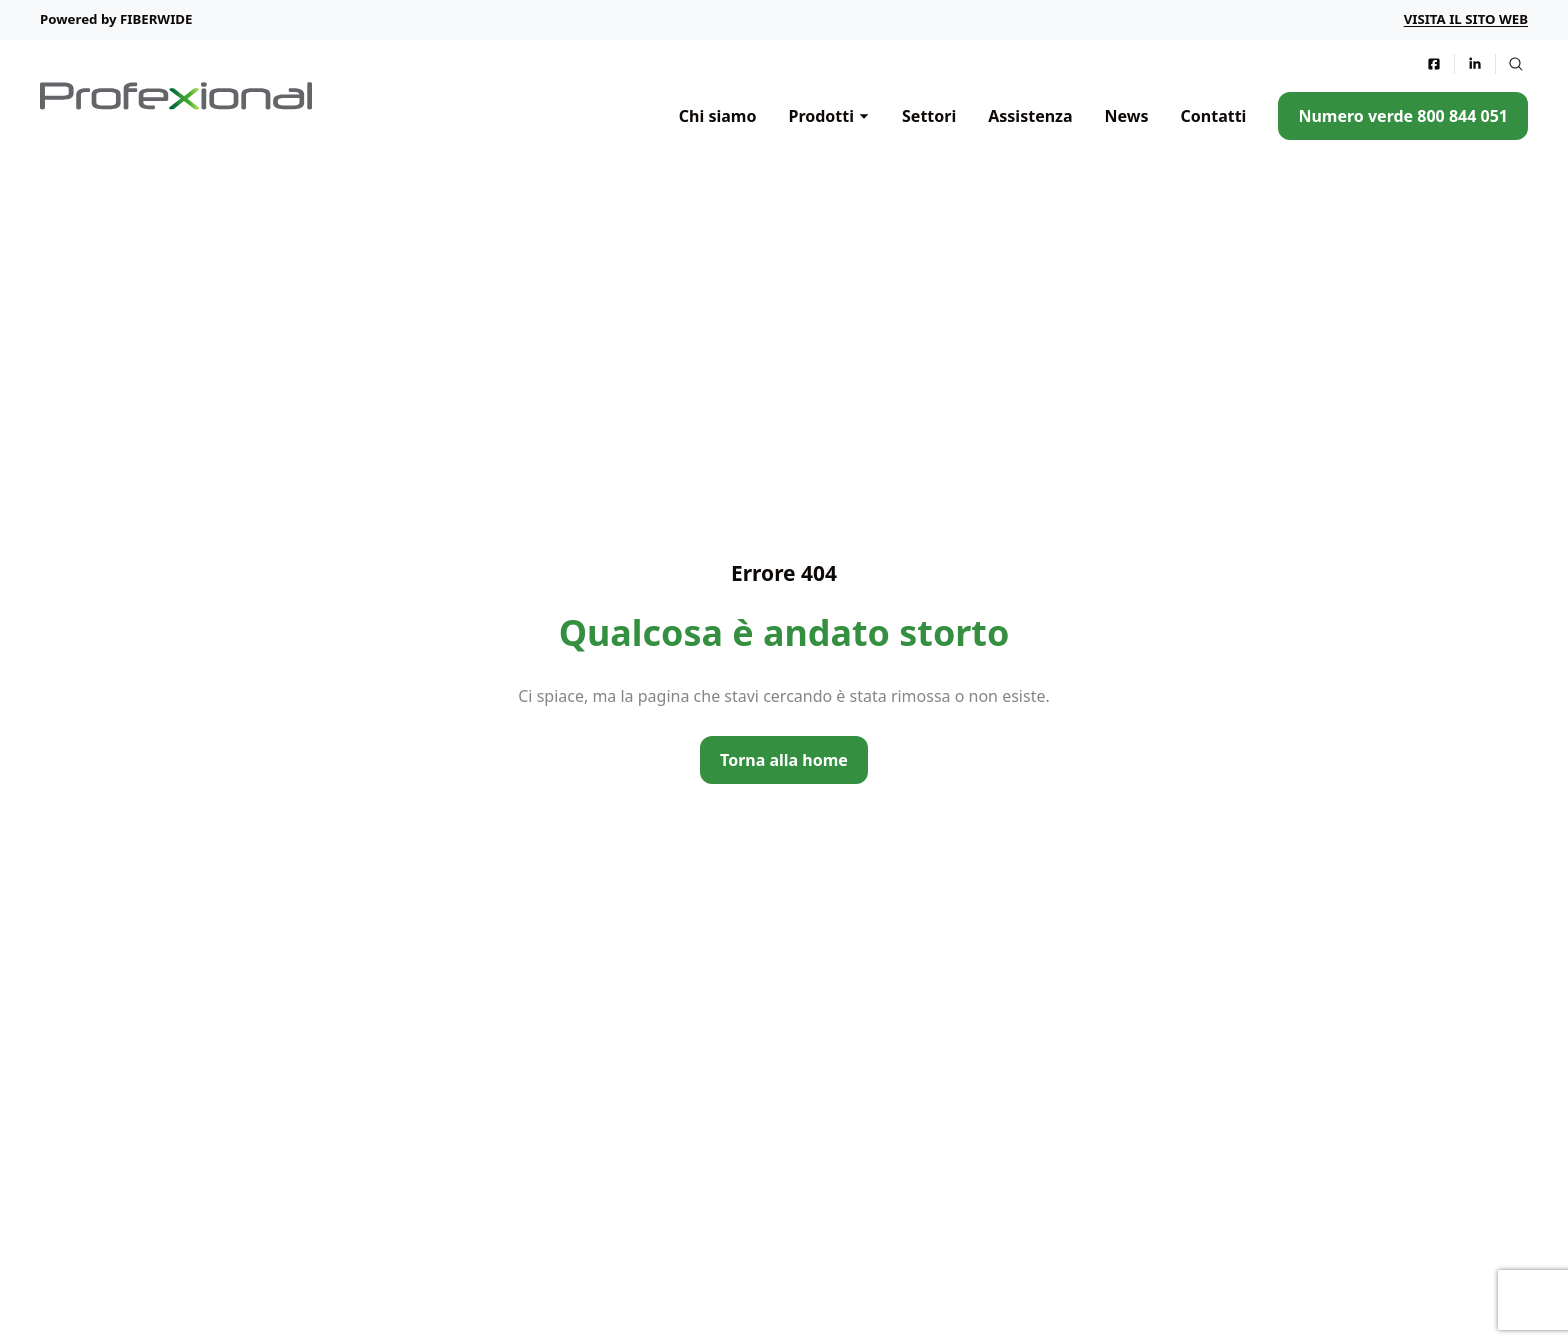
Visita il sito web (1466, 19)
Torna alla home (784, 760)
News (1127, 116)
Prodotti (821, 116)
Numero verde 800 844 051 (1403, 116)
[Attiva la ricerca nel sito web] (1516, 64)
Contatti (1214, 116)
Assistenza (1030, 116)
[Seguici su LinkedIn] (1475, 64)
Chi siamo (718, 116)
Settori (929, 116)
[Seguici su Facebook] (1434, 64)
